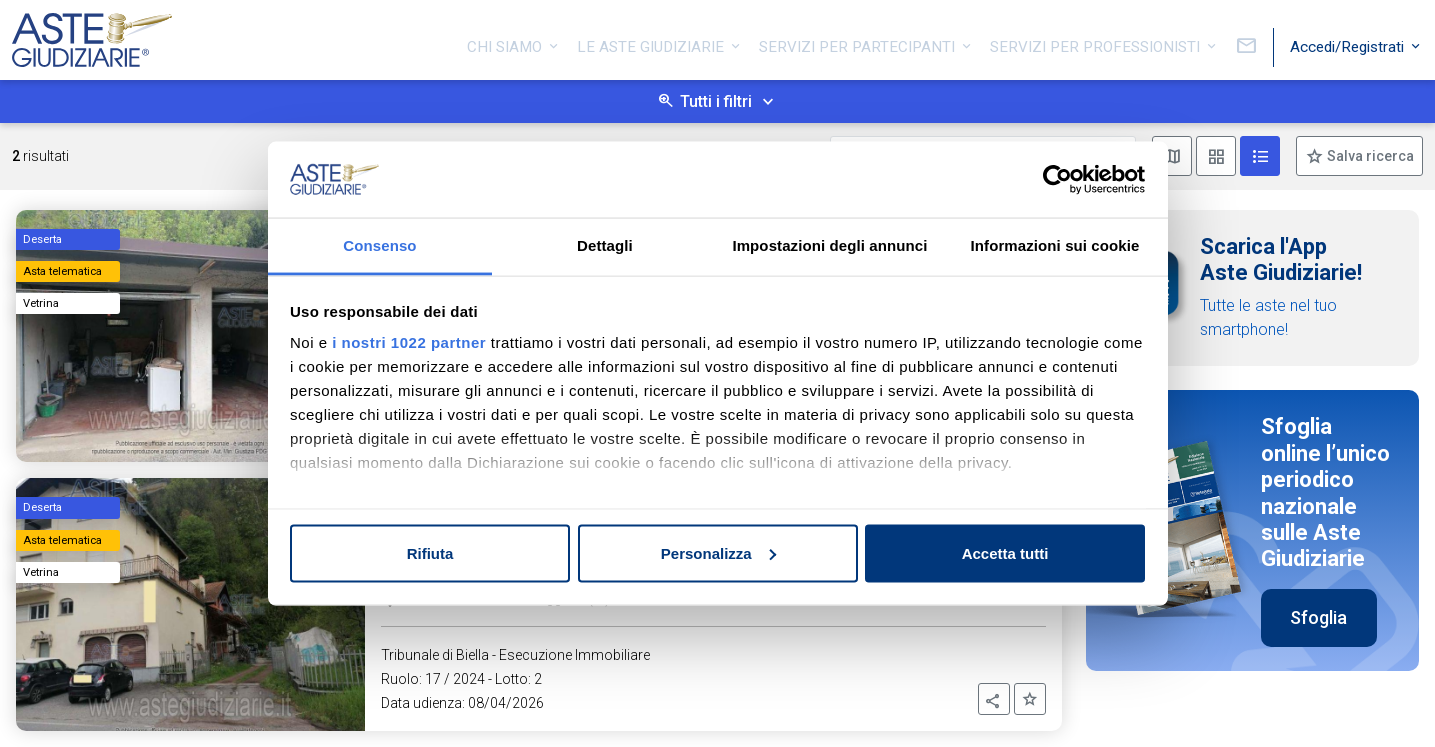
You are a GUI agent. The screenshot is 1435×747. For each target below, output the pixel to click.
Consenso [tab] (379, 245)
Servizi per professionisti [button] (1097, 43)
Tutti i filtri (716, 101)
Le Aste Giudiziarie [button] (652, 43)
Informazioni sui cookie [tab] (1055, 245)
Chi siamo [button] (506, 43)
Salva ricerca (1369, 156)
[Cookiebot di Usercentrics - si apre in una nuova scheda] (1057, 180)
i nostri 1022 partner (409, 342)
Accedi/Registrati (1349, 43)
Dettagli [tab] (605, 245)
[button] (994, 699)
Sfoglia (1318, 617)
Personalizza (718, 552)
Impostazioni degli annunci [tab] (829, 245)
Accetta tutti (1005, 552)
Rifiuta (430, 552)
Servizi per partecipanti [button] (859, 43)
